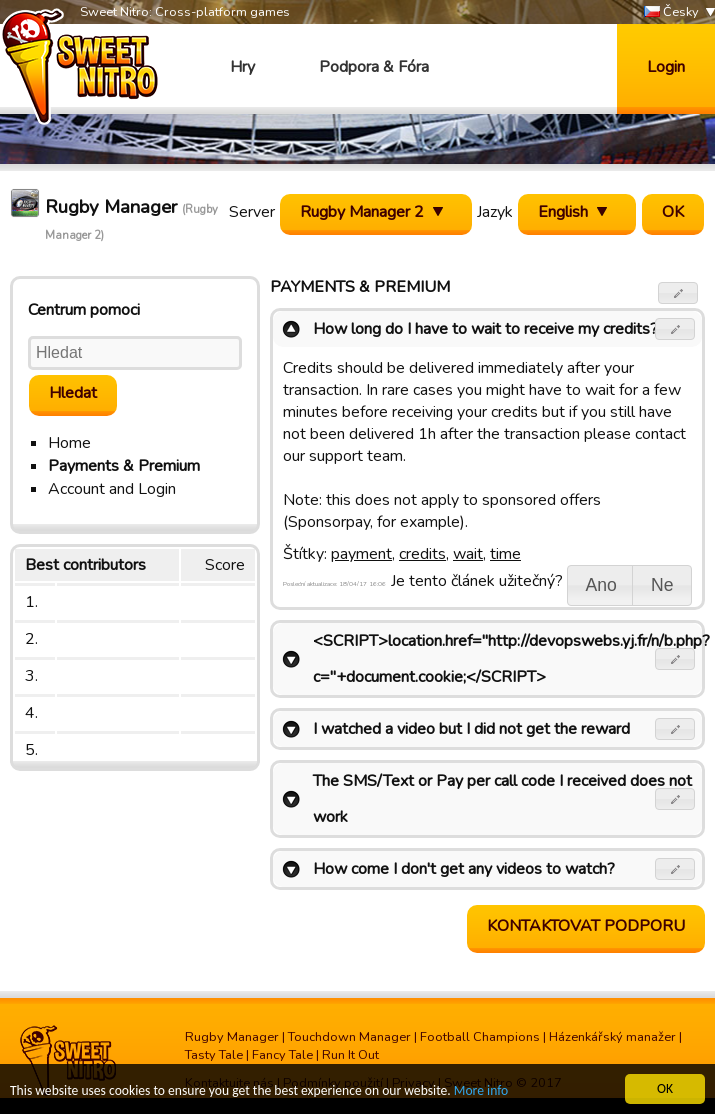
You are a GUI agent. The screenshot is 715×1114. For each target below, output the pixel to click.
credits (422, 554)
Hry (242, 67)
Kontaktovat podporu (586, 926)
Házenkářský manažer (612, 1037)
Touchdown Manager (349, 1037)
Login (666, 67)
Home (69, 443)
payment (361, 554)
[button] (678, 293)
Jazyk (495, 212)
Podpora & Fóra (374, 67)
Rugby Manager (232, 1037)
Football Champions (480, 1037)
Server (252, 212)
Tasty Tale (214, 1055)
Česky (671, 12)
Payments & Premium (124, 466)
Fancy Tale (282, 1055)
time (505, 554)
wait (468, 554)
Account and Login (112, 489)
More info (481, 1091)
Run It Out (350, 1055)
